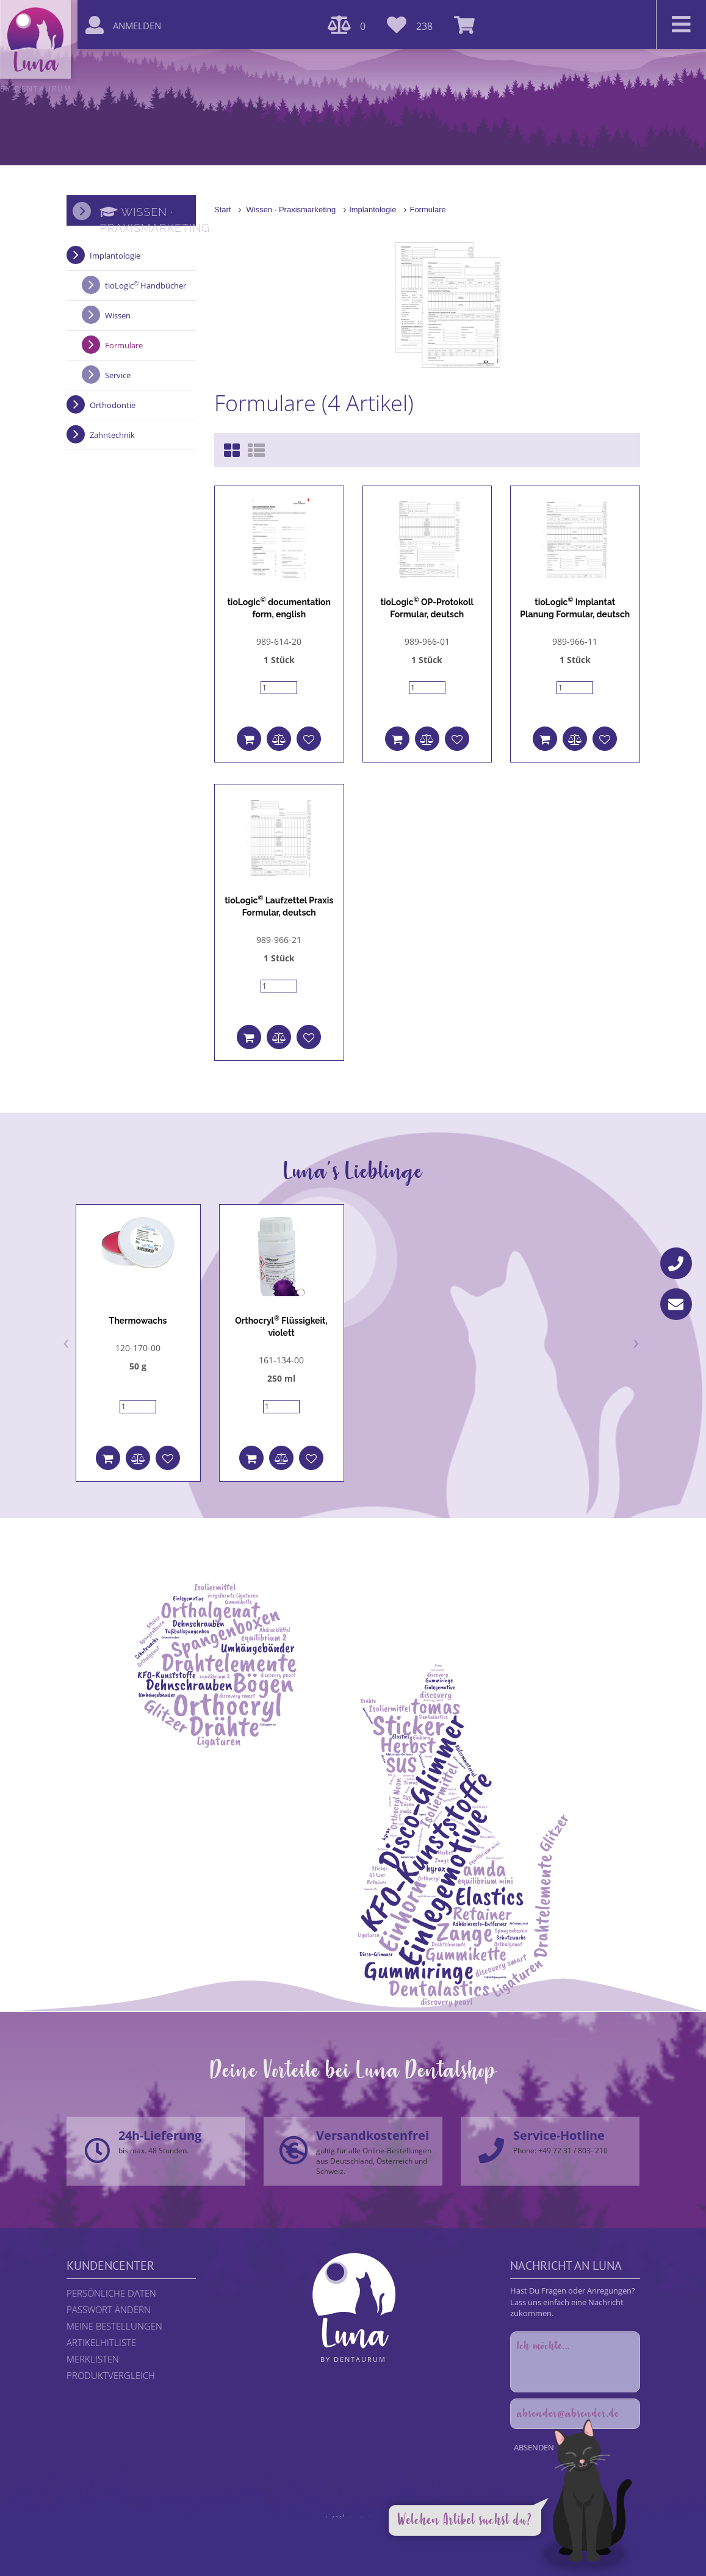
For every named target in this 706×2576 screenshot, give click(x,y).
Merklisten (93, 2359)
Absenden (534, 2447)
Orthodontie (112, 405)
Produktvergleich (111, 2375)
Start (222, 209)
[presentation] (66, 1341)
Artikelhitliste (101, 2342)
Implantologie (372, 209)
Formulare (427, 209)
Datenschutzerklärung (357, 2528)
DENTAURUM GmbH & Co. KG (386, 2539)
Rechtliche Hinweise (280, 2528)
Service (118, 375)
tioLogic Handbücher (145, 285)
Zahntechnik (112, 434)
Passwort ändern (109, 2309)
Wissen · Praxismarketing (291, 209)
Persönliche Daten (111, 2293)
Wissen (118, 315)
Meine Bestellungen (114, 2326)
